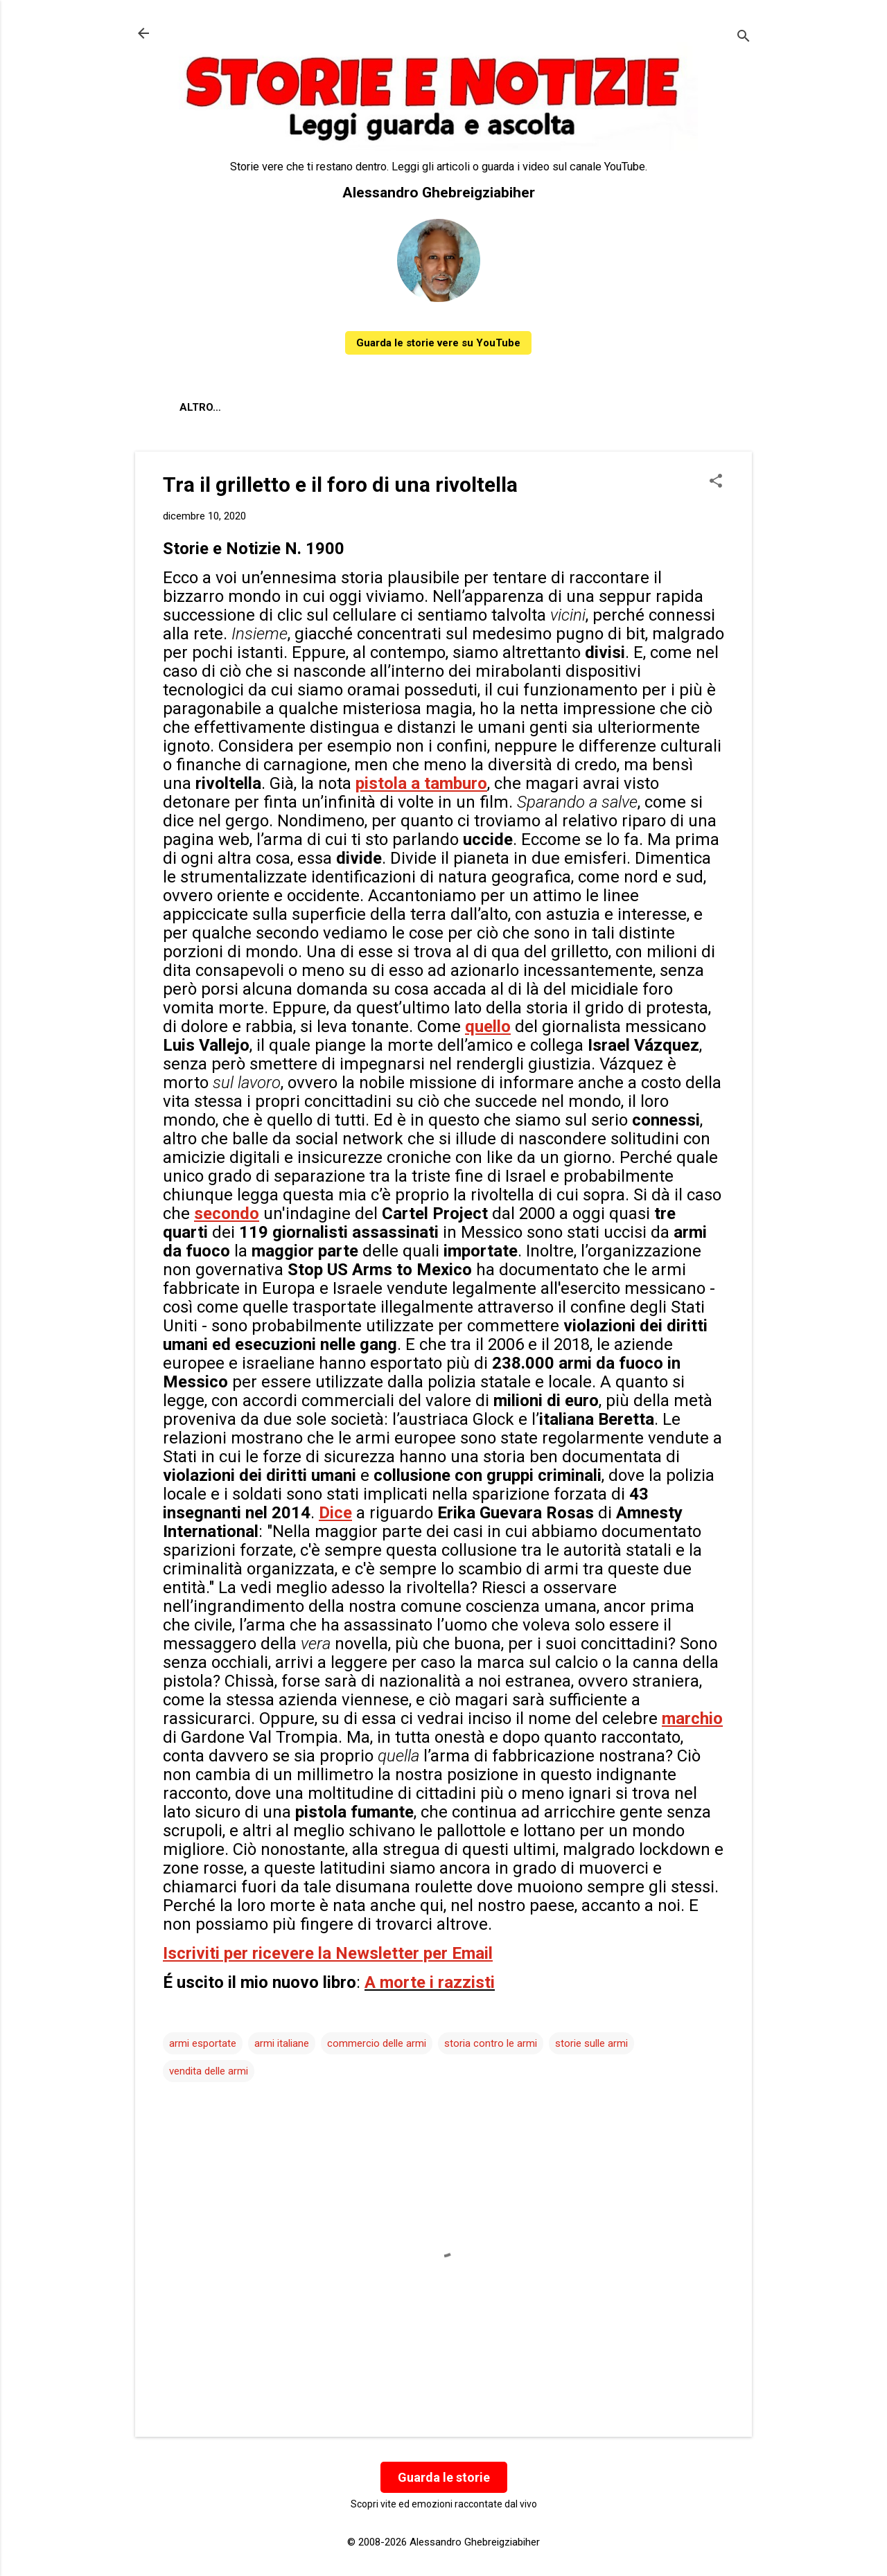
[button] (716, 482)
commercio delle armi (376, 2043)
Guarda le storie (444, 2477)
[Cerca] (743, 38)
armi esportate (202, 2043)
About (197, 407)
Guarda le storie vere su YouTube (438, 343)
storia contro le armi (490, 2043)
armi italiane (281, 2043)
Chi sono (265, 407)
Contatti (342, 407)
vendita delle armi (208, 2071)
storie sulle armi (591, 2043)
